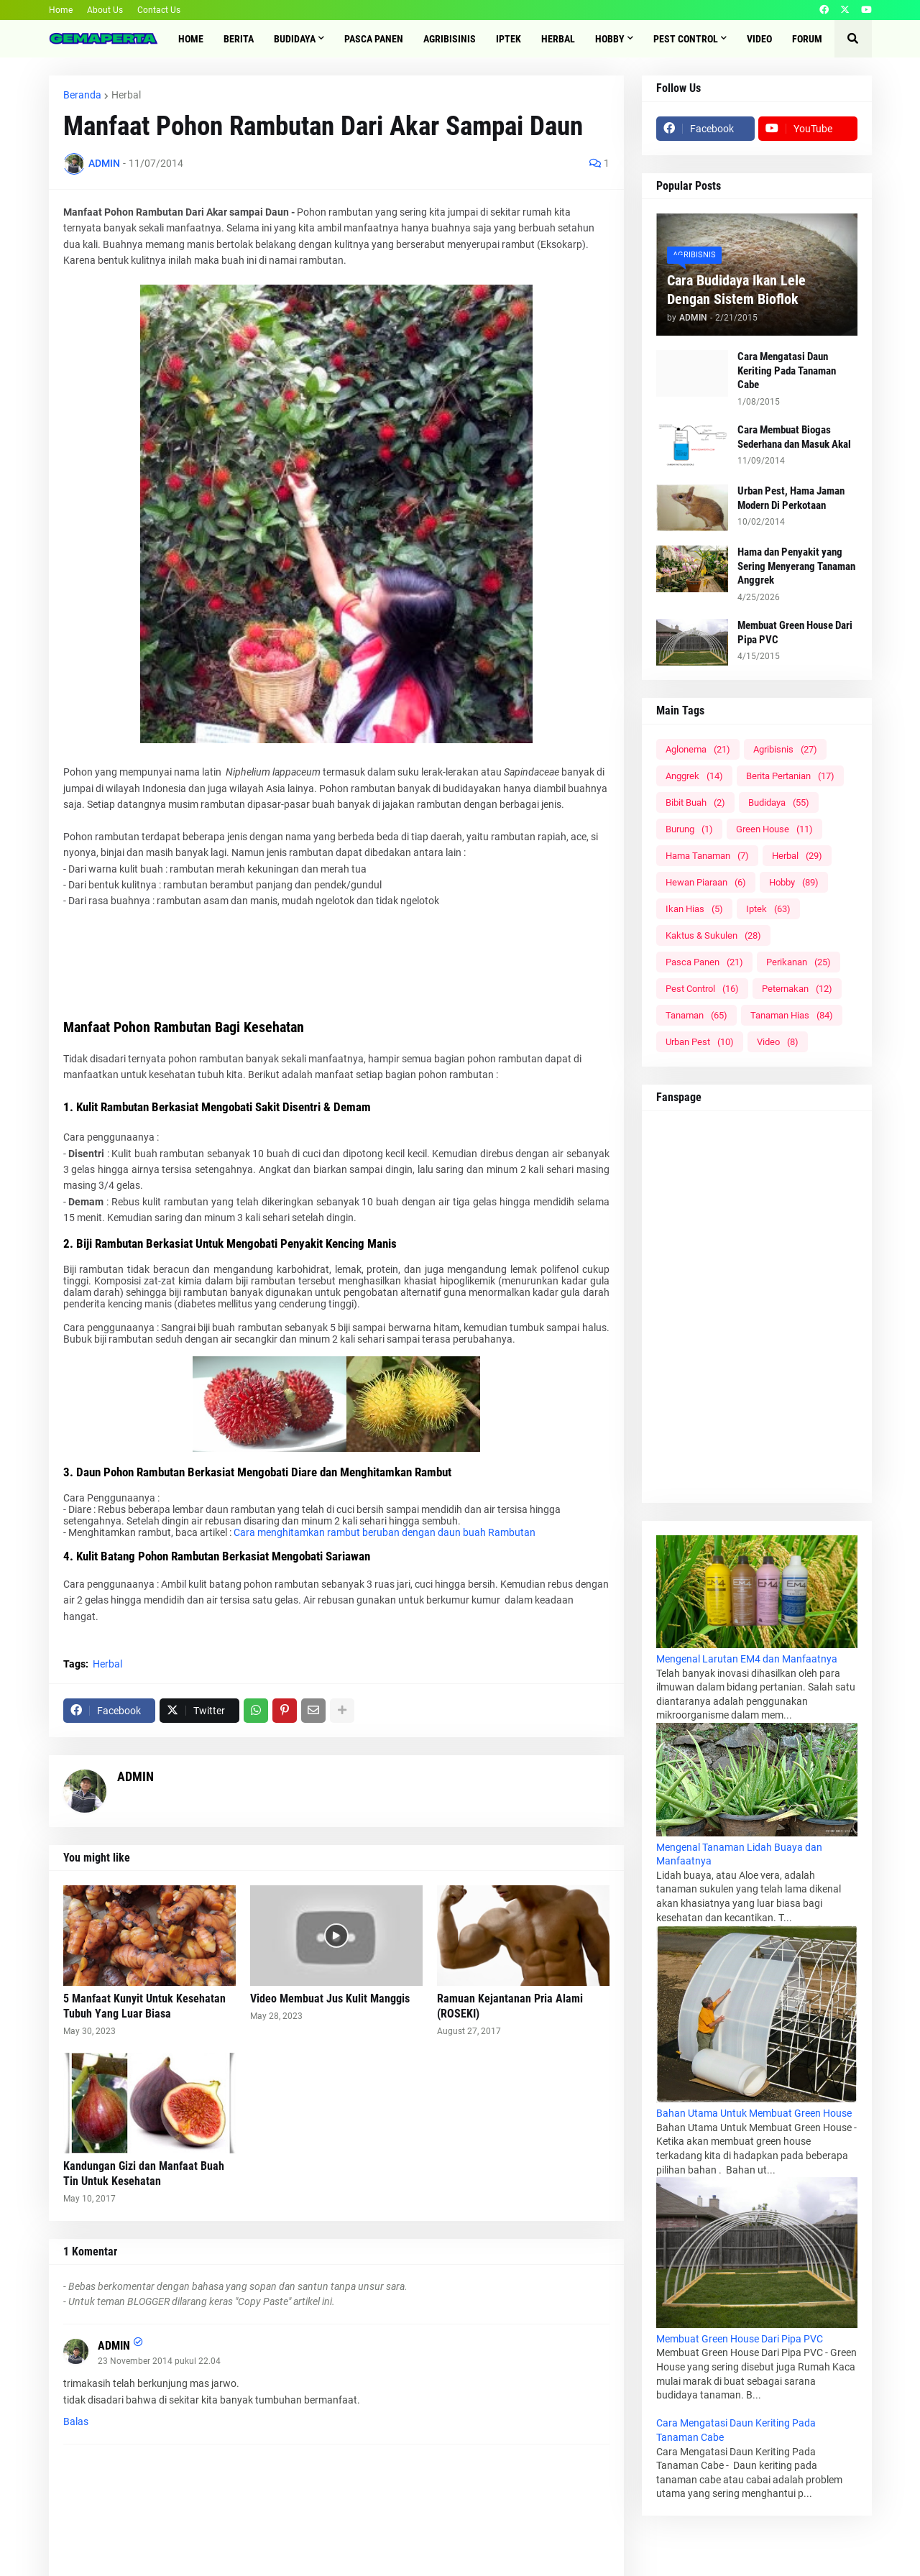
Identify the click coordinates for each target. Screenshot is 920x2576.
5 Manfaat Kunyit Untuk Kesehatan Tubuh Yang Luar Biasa (144, 2006)
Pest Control (702, 988)
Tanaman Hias (791, 1015)
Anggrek (694, 775)
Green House (774, 829)
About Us (105, 10)
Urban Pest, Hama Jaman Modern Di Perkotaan (791, 498)
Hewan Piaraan (706, 882)
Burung (689, 829)
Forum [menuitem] (807, 39)
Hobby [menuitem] (610, 39)
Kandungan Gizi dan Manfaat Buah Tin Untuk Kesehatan (143, 2173)
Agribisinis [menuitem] (449, 39)
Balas (75, 2421)
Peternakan (797, 988)
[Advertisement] (336, 977)
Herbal (126, 95)
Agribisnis (785, 749)
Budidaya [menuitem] (295, 39)
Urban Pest (700, 1041)
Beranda (82, 95)
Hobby (794, 882)
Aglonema (698, 749)
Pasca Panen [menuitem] (373, 39)
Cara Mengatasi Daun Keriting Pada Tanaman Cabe (786, 370)
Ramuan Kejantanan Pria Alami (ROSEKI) (510, 2006)
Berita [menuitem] (239, 39)
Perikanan (798, 962)
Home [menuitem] (190, 39)
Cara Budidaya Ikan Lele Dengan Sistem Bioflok (736, 290)
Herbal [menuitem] (558, 39)
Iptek (768, 908)
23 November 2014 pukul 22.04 (159, 2361)
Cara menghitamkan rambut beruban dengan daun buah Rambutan (384, 1532)
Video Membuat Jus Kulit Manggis (330, 1998)
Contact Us (158, 10)
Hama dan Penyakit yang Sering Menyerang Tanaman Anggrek (796, 566)
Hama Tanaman (707, 855)
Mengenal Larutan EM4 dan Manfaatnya (746, 1659)
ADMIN (135, 1776)
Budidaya (778, 802)
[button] (853, 39)
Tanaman (696, 1015)
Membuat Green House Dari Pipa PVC (794, 632)
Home (61, 10)
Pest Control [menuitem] (685, 39)
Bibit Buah (695, 802)
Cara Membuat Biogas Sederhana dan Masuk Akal (794, 437)
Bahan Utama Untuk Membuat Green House (754, 2113)
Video (778, 1041)
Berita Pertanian (790, 775)
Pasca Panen (704, 962)
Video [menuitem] (759, 39)
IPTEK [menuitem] (508, 39)
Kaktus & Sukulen (713, 935)
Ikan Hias (694, 908)
